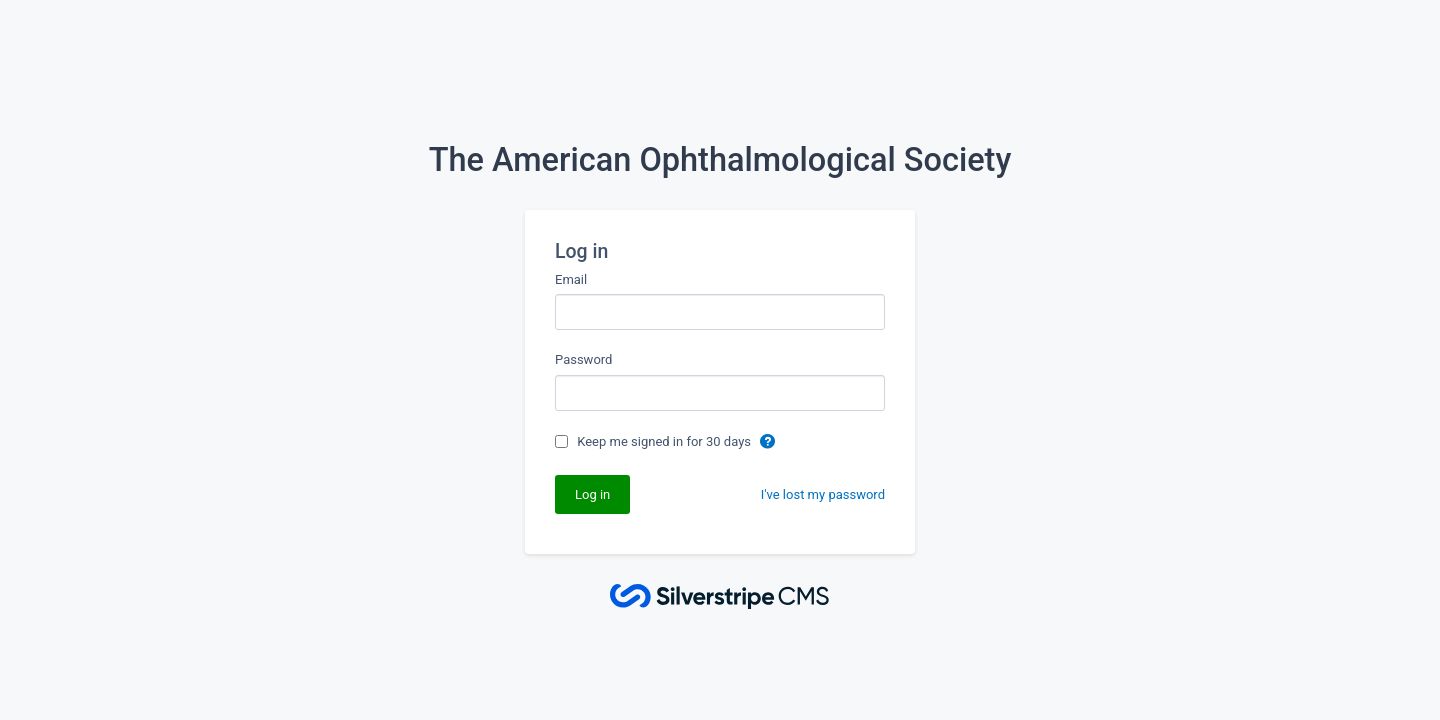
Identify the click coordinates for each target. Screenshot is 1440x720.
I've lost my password (823, 494)
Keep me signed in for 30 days (665, 441)
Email (571, 279)
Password (583, 359)
